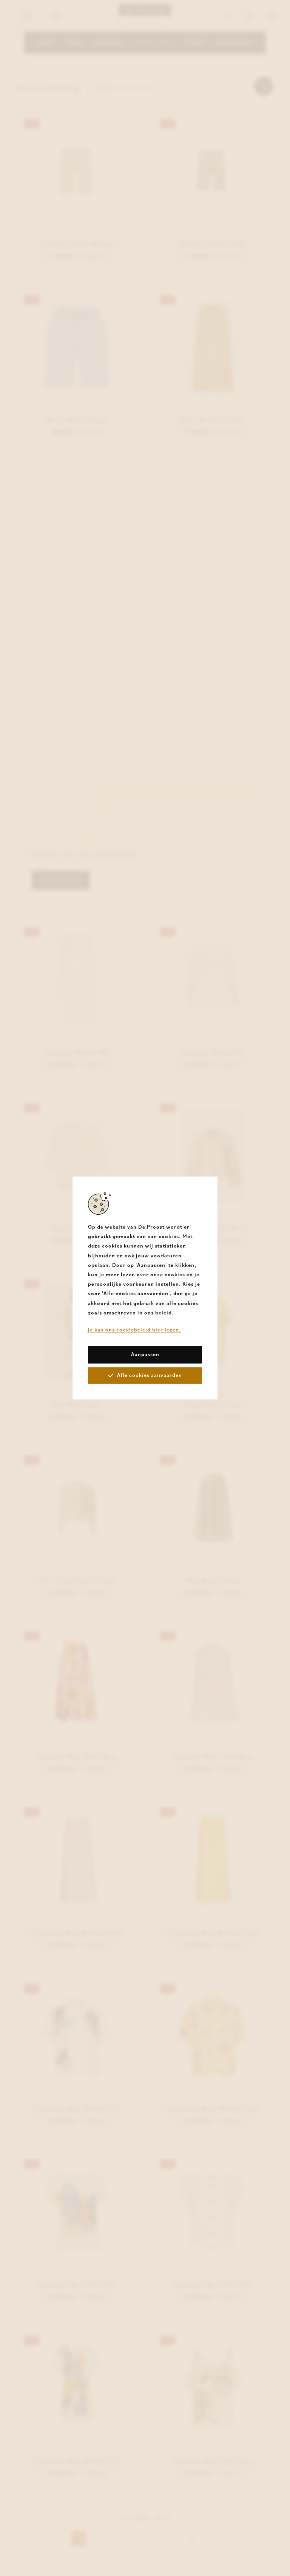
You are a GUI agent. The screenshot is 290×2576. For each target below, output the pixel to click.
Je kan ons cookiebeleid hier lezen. (134, 1329)
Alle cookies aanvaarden (145, 1375)
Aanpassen (145, 1354)
